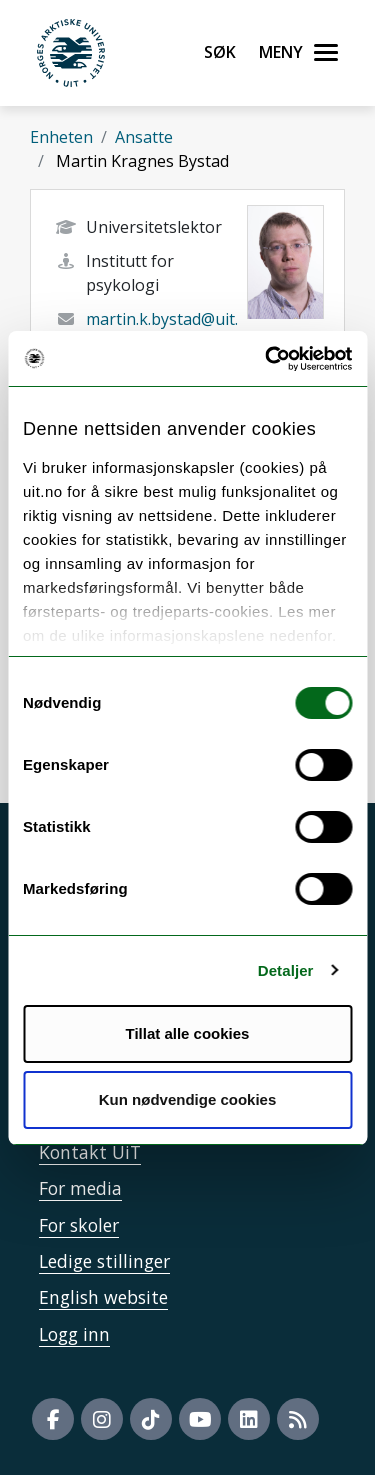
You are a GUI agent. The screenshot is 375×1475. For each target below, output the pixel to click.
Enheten (61, 137)
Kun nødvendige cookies (188, 1099)
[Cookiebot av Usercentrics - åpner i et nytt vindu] (267, 359)
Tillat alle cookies (188, 1033)
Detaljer (286, 970)
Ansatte (144, 137)
